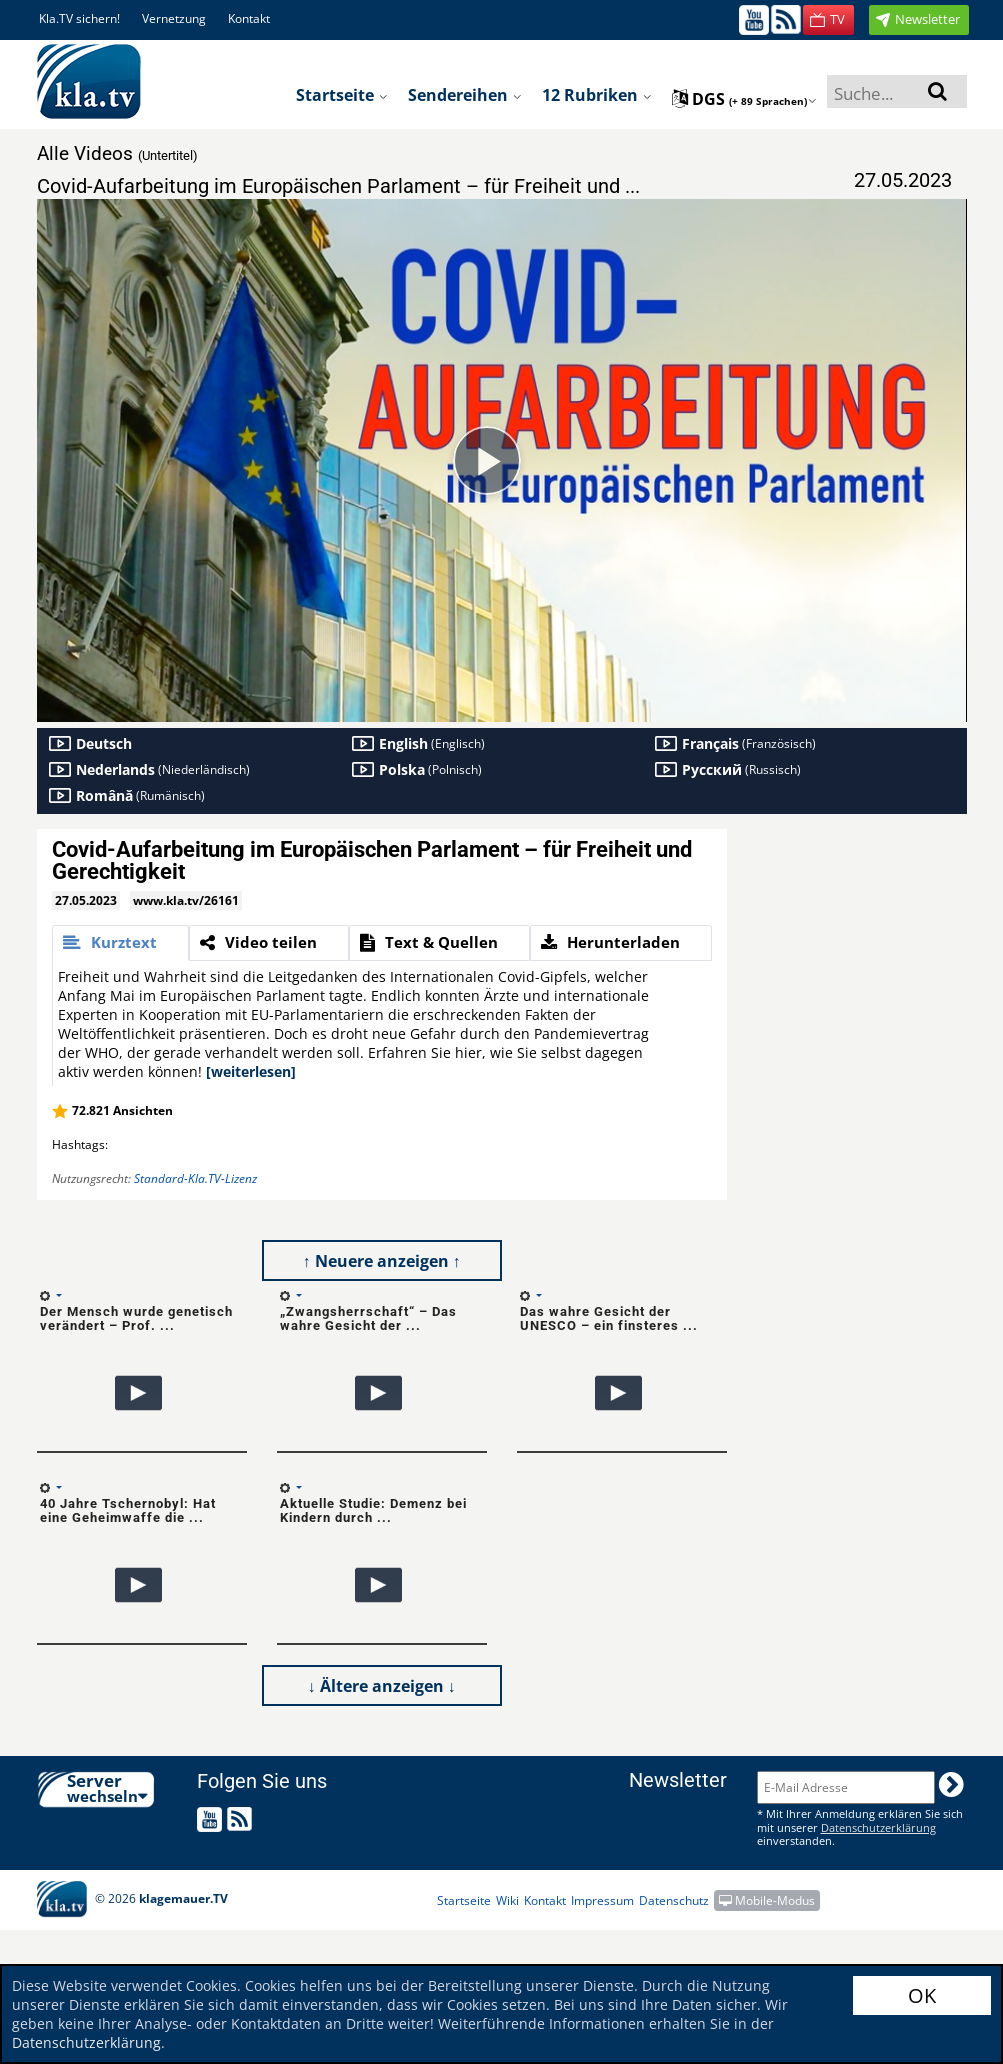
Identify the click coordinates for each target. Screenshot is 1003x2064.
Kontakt (249, 18)
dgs (744, 99)
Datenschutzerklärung (86, 2042)
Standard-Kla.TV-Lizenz (195, 1178)
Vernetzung (174, 18)
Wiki (507, 1900)
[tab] (120, 943)
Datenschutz (674, 1900)
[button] (828, 20)
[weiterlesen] (251, 1071)
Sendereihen (465, 95)
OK (922, 1995)
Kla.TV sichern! (79, 18)
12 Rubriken (597, 95)
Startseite (342, 95)
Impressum (602, 1900)
